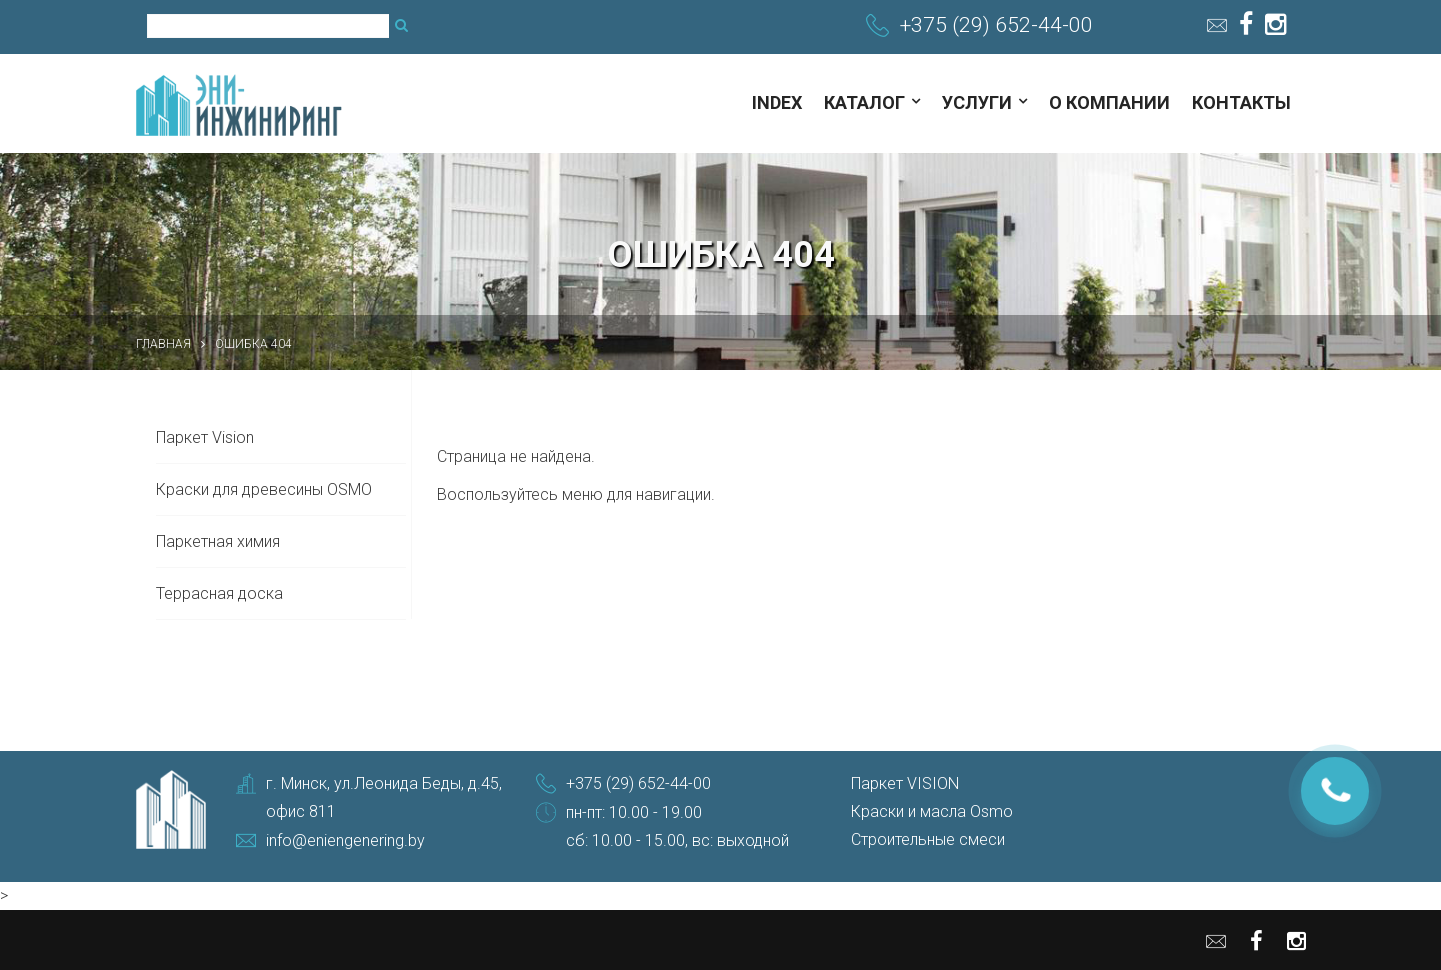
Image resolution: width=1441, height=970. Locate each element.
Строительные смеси (928, 839)
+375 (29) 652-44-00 (996, 25)
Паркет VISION (905, 783)
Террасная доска (219, 593)
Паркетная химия (218, 541)
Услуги (977, 102)
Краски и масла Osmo (932, 811)
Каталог (864, 102)
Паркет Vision (205, 437)
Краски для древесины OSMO (264, 489)
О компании (1109, 102)
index (777, 102)
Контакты (1241, 102)
